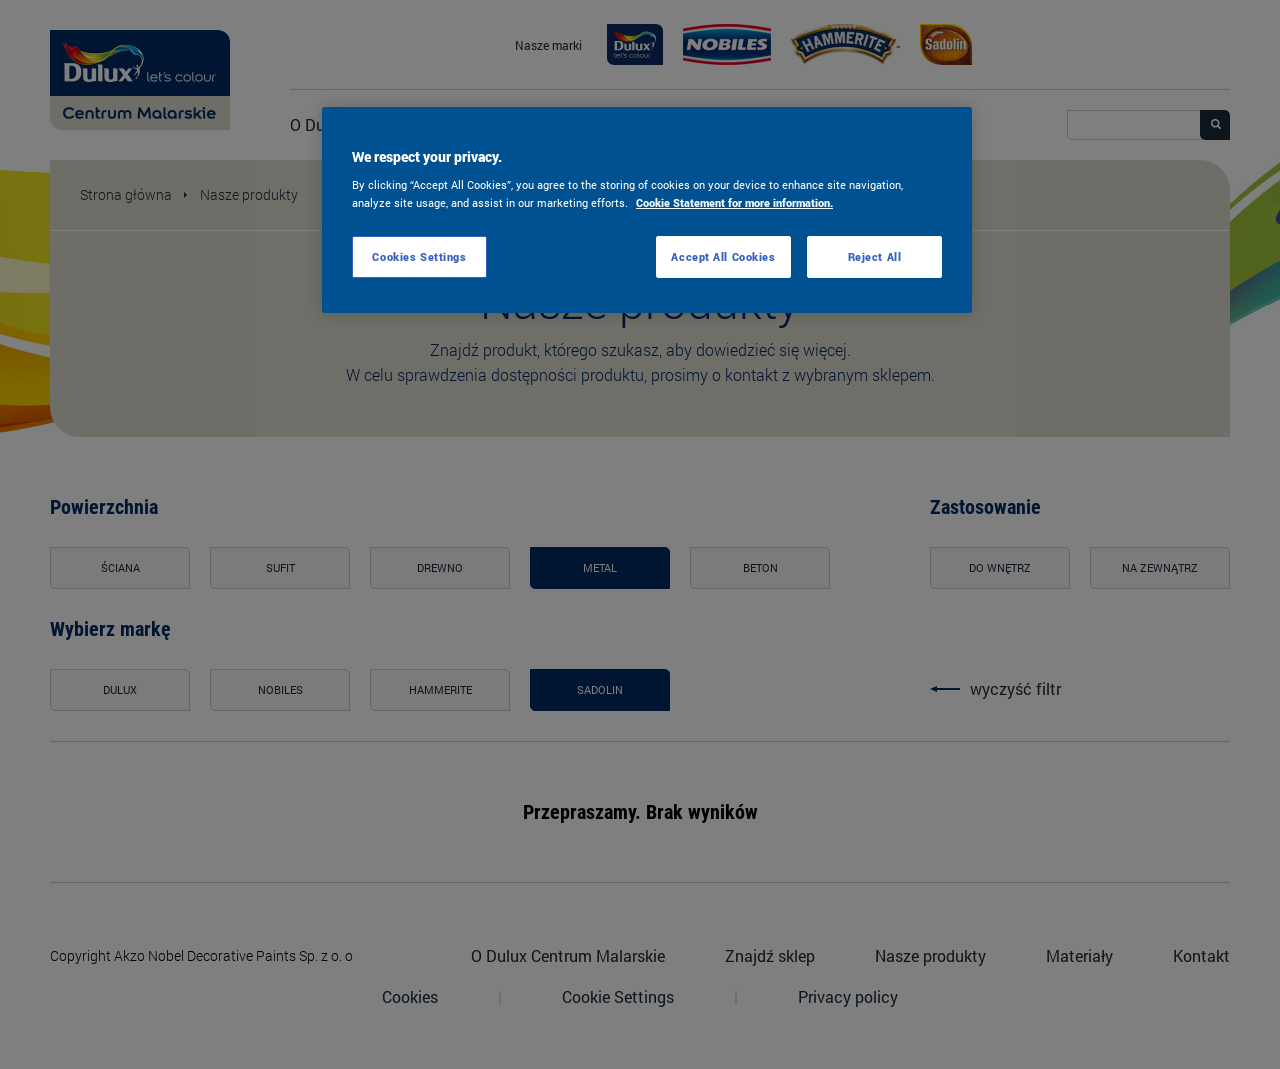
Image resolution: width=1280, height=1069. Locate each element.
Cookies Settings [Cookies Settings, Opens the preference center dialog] (419, 256)
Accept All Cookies (723, 256)
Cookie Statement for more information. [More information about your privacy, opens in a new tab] (734, 202)
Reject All (875, 256)
